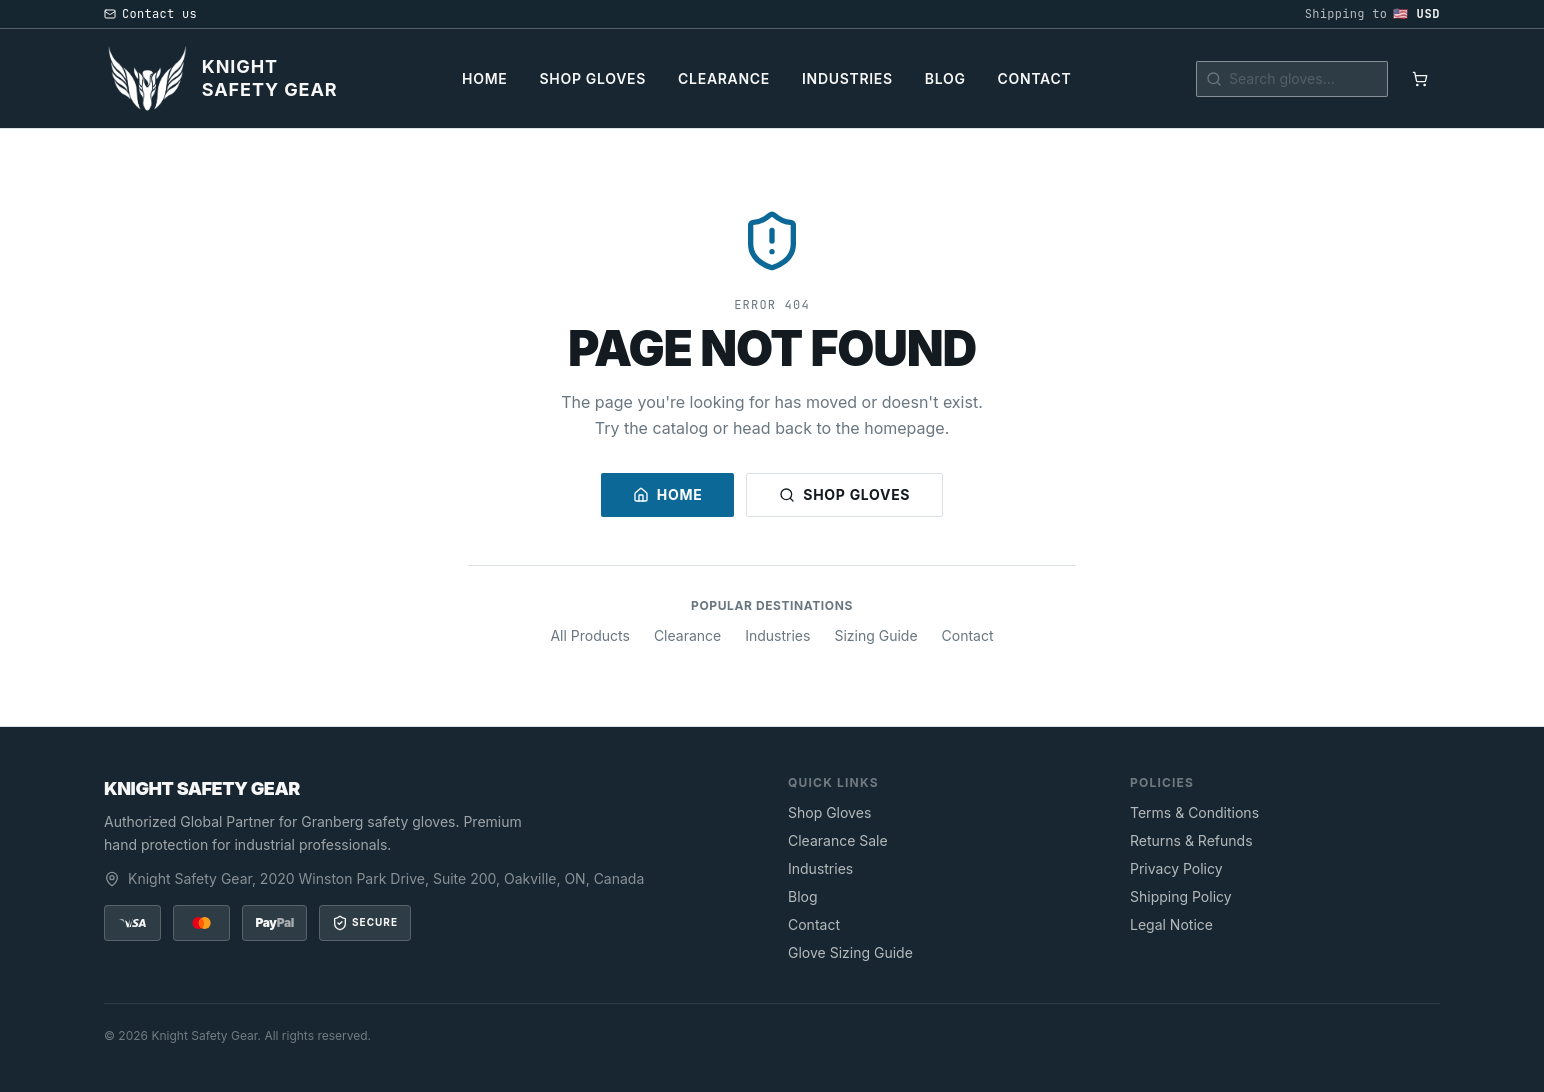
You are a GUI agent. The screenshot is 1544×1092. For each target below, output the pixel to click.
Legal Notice (1171, 924)
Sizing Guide (875, 635)
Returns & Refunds (1191, 840)
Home (484, 78)
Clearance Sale (838, 840)
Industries (847, 78)
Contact (1035, 78)
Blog (945, 78)
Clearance (724, 78)
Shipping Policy (1181, 896)
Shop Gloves (593, 78)
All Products (589, 635)
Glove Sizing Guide (850, 952)
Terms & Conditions (1194, 812)
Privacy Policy (1176, 868)
